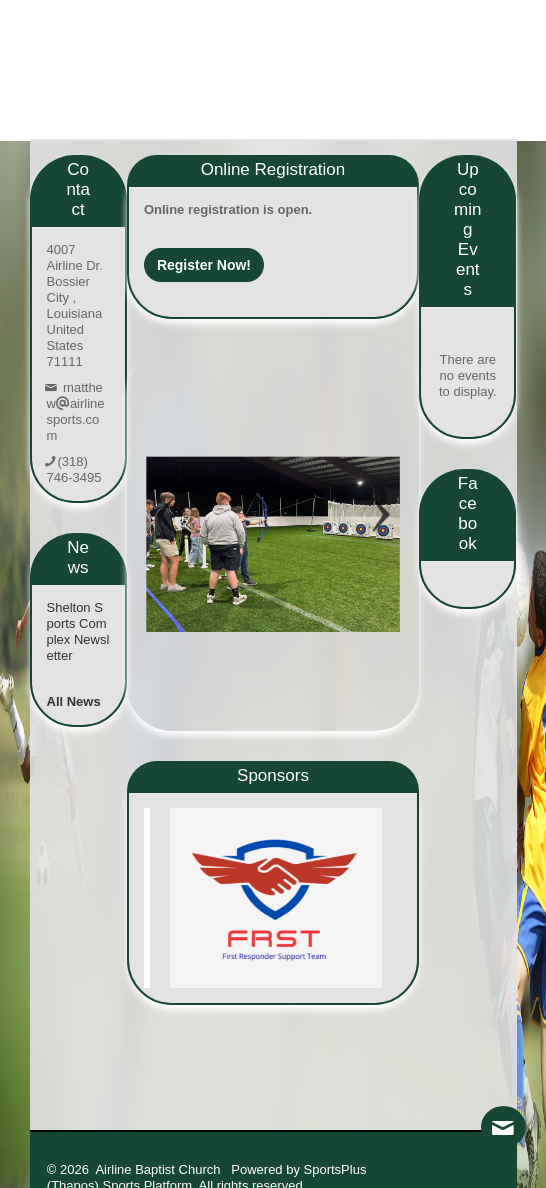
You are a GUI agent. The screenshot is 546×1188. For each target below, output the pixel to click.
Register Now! (204, 265)
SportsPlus (335, 1169)
